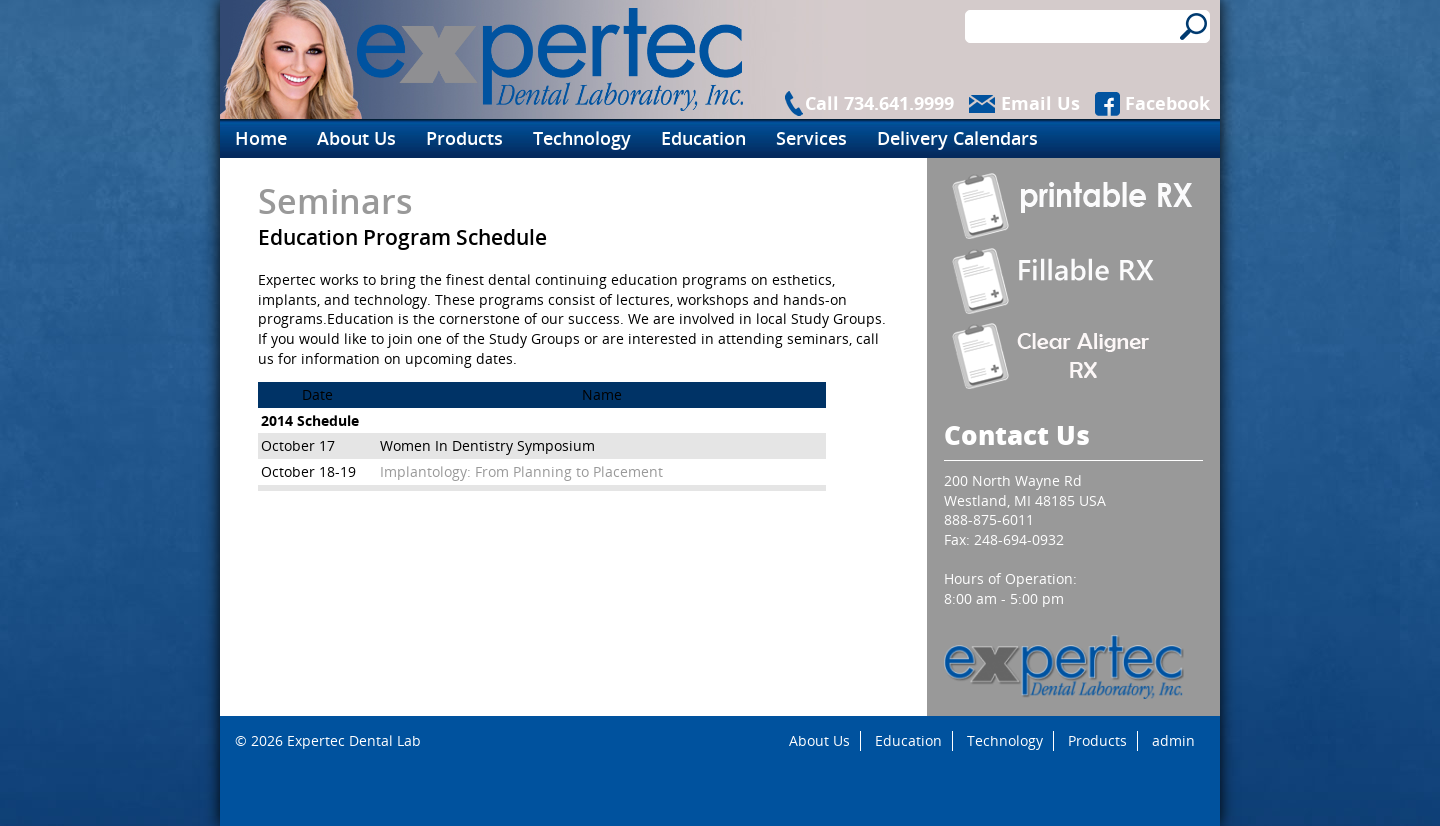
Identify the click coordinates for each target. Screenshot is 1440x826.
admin (1173, 740)
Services (811, 138)
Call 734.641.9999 (879, 103)
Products (464, 138)
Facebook (1167, 103)
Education (703, 138)
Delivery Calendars (957, 138)
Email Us (1040, 103)
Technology (582, 138)
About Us (356, 138)
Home (261, 138)
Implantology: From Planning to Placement (521, 471)
